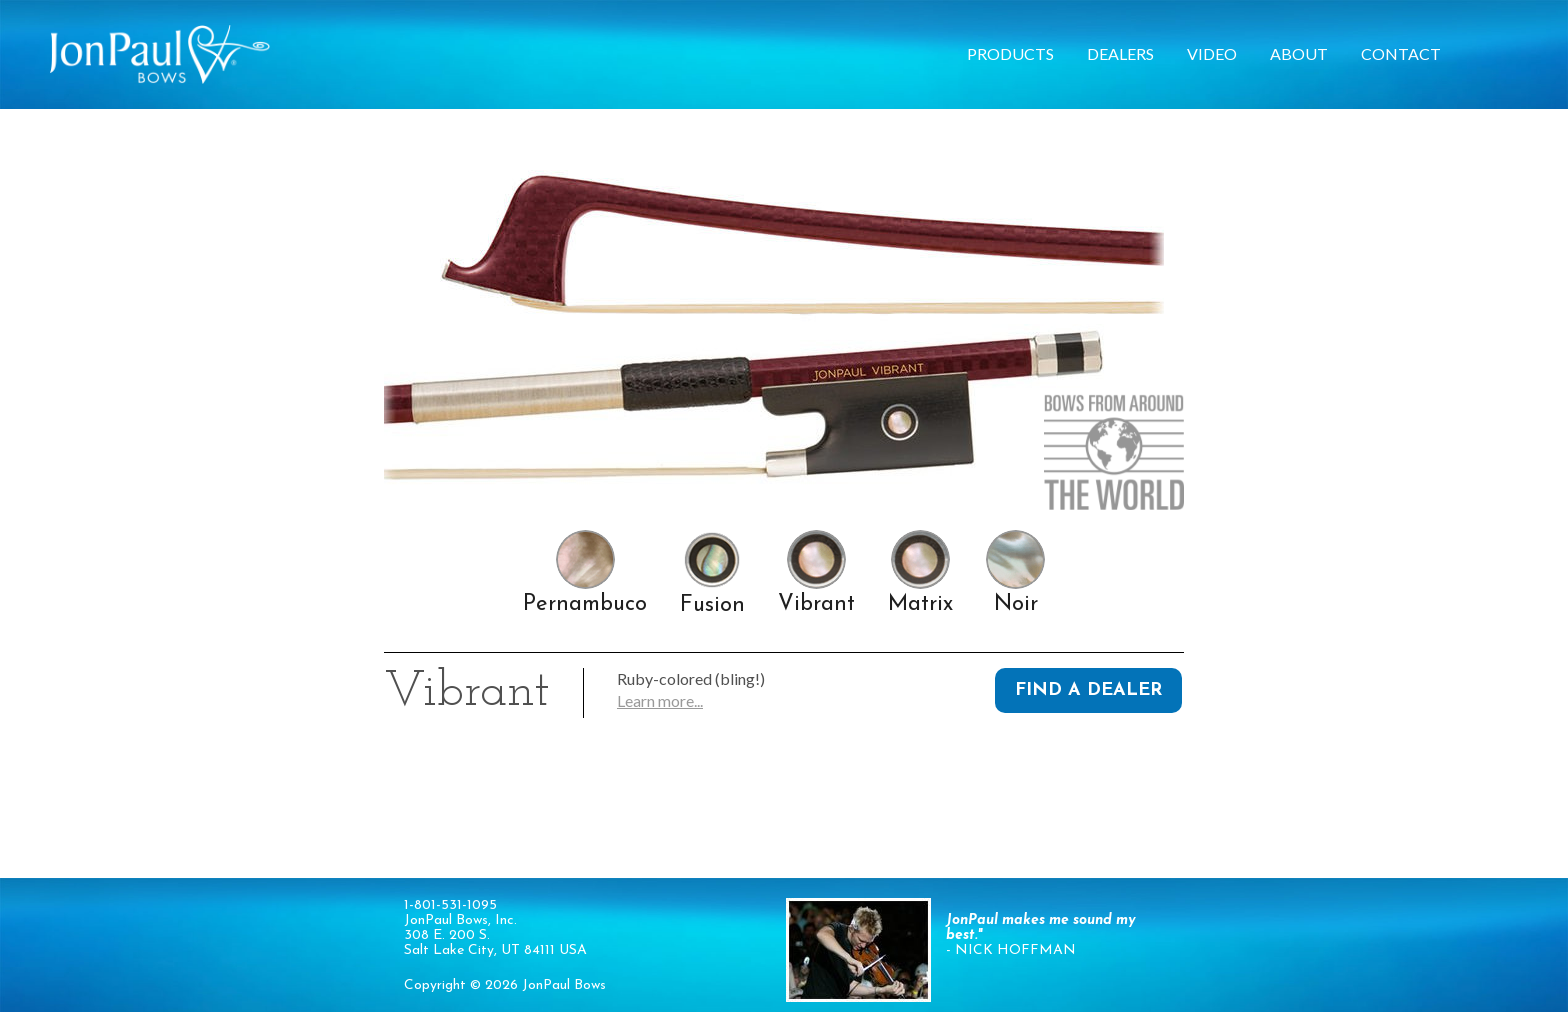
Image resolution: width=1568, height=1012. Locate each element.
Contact (1401, 53)
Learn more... (660, 700)
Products (1010, 53)
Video (1212, 53)
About (1299, 53)
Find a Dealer (1088, 690)
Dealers (1120, 53)
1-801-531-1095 (450, 905)
